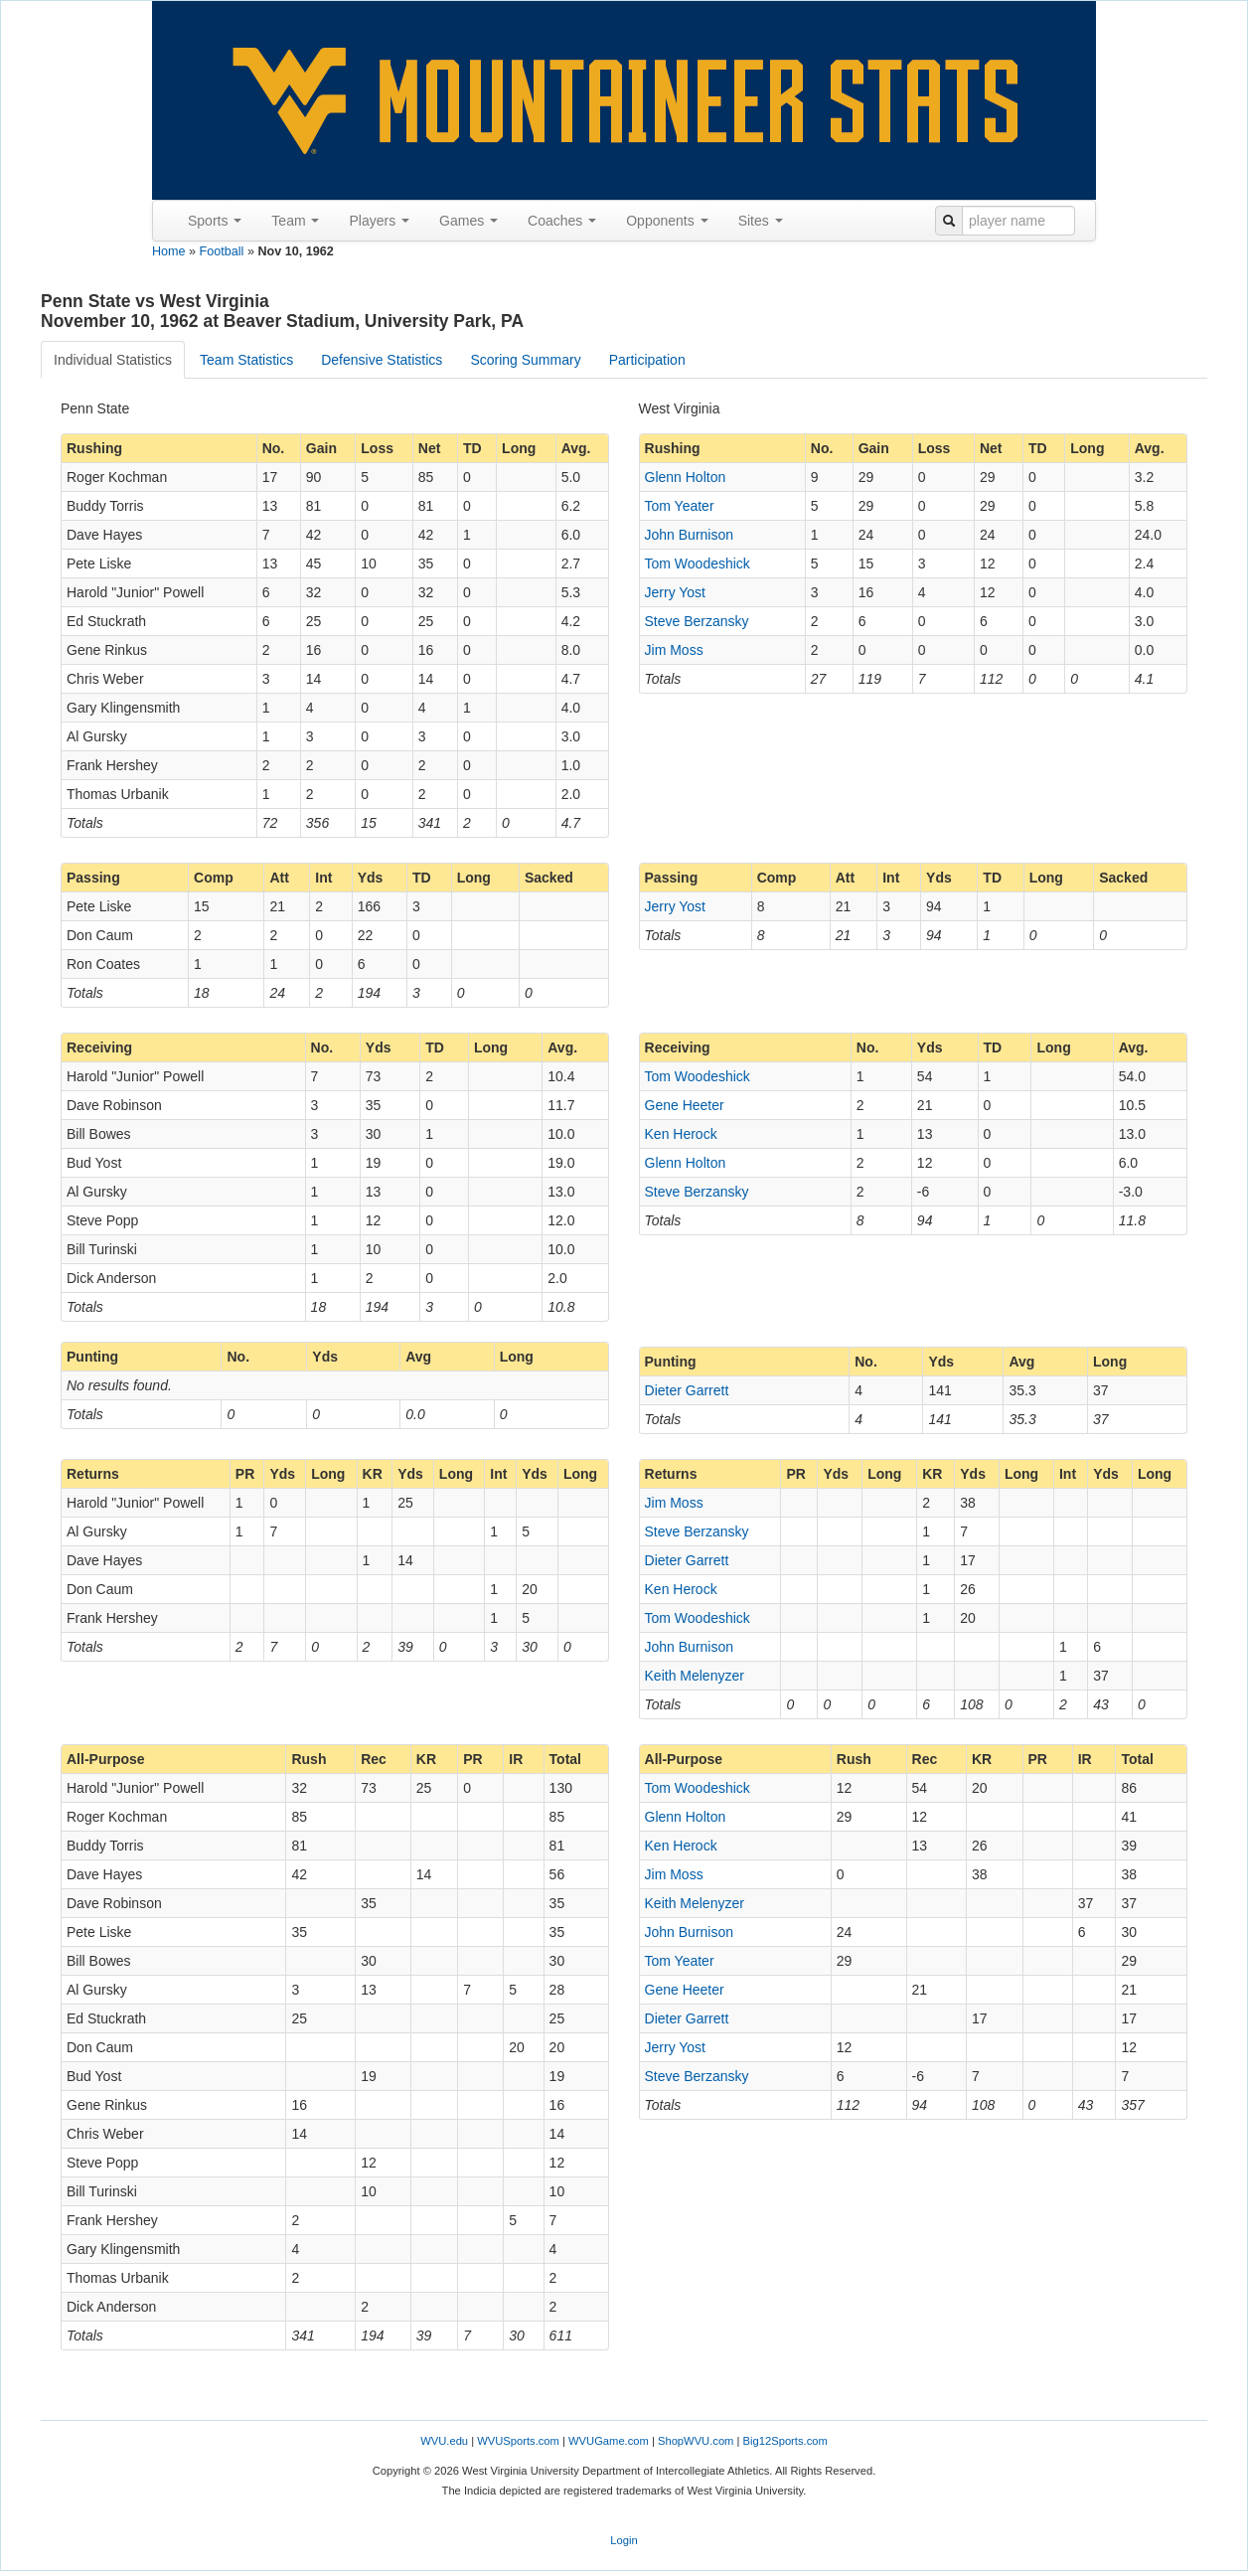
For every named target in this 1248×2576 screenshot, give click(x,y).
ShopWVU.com (695, 2441)
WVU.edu (444, 2441)
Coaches (562, 221)
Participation (647, 360)
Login (623, 2540)
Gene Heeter (684, 1105)
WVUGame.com (608, 2441)
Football (222, 251)
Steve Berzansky (697, 621)
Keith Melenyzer (694, 1676)
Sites (760, 221)
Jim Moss (674, 650)
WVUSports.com (518, 2441)
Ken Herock (681, 1134)
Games (468, 221)
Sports (214, 221)
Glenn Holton (685, 477)
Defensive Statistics (381, 360)
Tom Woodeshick (697, 563)
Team (295, 221)
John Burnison (689, 535)
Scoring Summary (525, 360)
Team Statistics (246, 360)
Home (169, 251)
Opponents (666, 221)
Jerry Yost (675, 592)
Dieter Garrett (687, 1390)
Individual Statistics (113, 360)
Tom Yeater (679, 506)
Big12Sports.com (785, 2441)
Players (379, 221)
